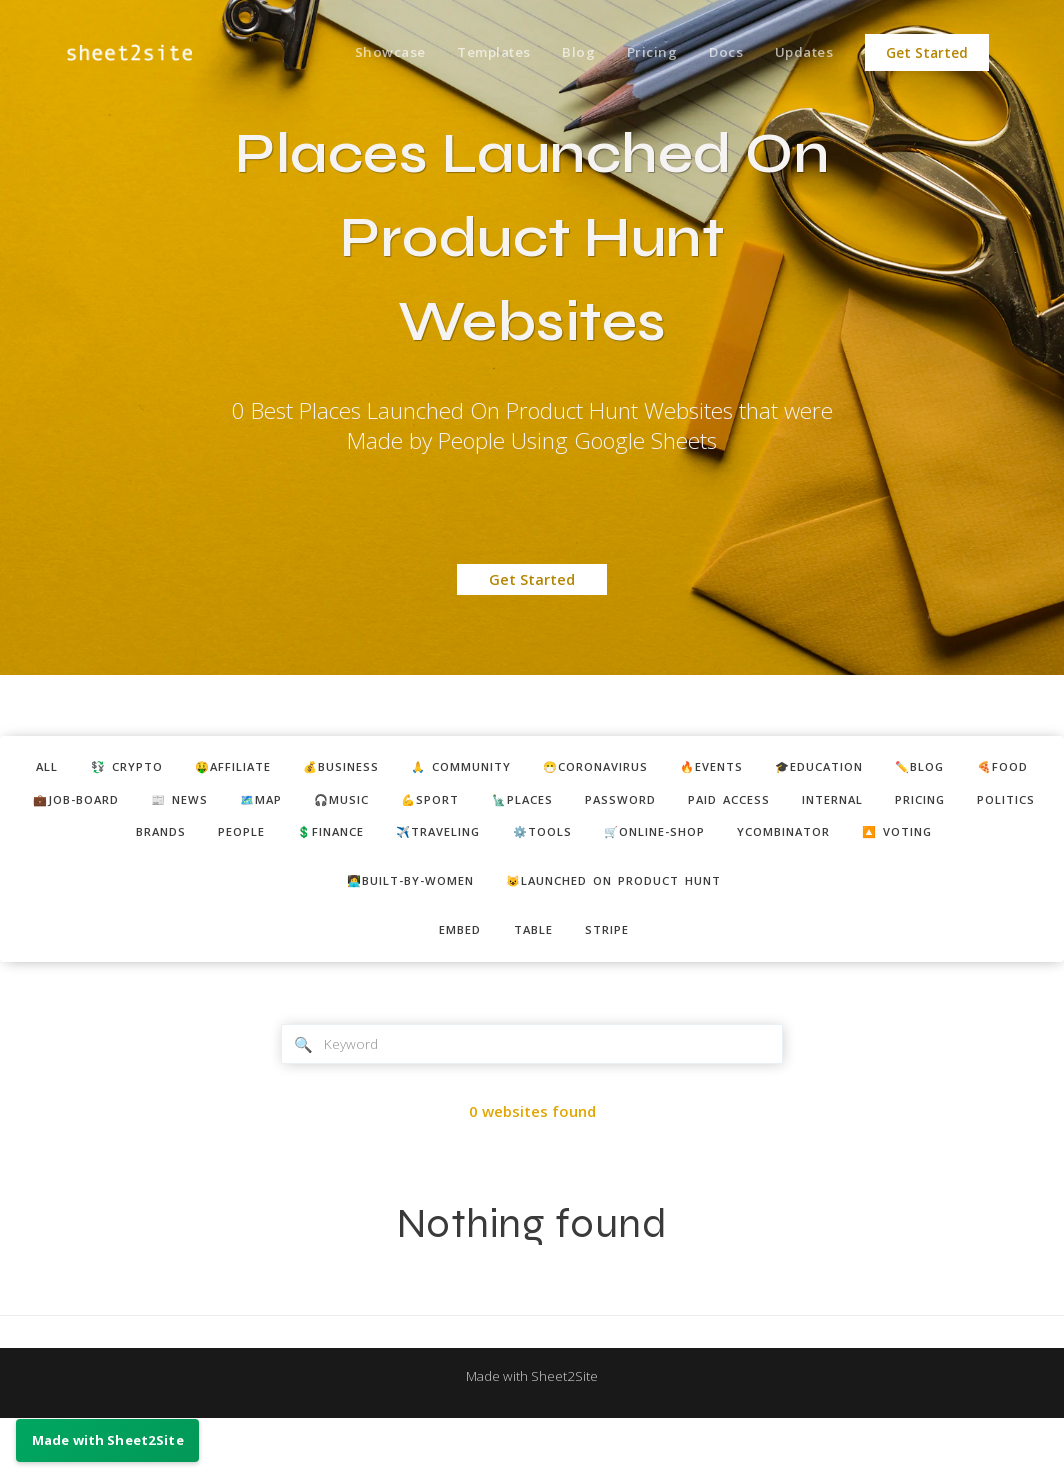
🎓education (902, 769)
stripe (616, 983)
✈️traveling (582, 842)
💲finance (459, 842)
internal (1008, 805)
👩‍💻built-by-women (395, 930)
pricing (73, 842)
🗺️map (372, 805)
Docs (717, 53)
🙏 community (498, 769)
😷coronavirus (650, 769)
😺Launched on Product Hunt (624, 930)
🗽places (664, 805)
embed (452, 983)
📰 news (280, 805)
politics (170, 842)
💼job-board (165, 805)
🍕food (52, 805)
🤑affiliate (241, 769)
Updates (801, 53)
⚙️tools (698, 842)
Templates (471, 53)
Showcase (361, 53)
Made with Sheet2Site (532, 1434)
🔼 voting (534, 878)
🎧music (463, 805)
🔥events (780, 769)
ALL (33, 769)
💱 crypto (122, 769)
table (534, 983)
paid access (892, 805)
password (772, 805)
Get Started (927, 53)
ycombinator (971, 842)
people (357, 842)
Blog (560, 53)
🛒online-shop (824, 842)
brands (267, 842)
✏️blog (1015, 769)
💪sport (562, 805)
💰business (363, 769)
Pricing (638, 53)
